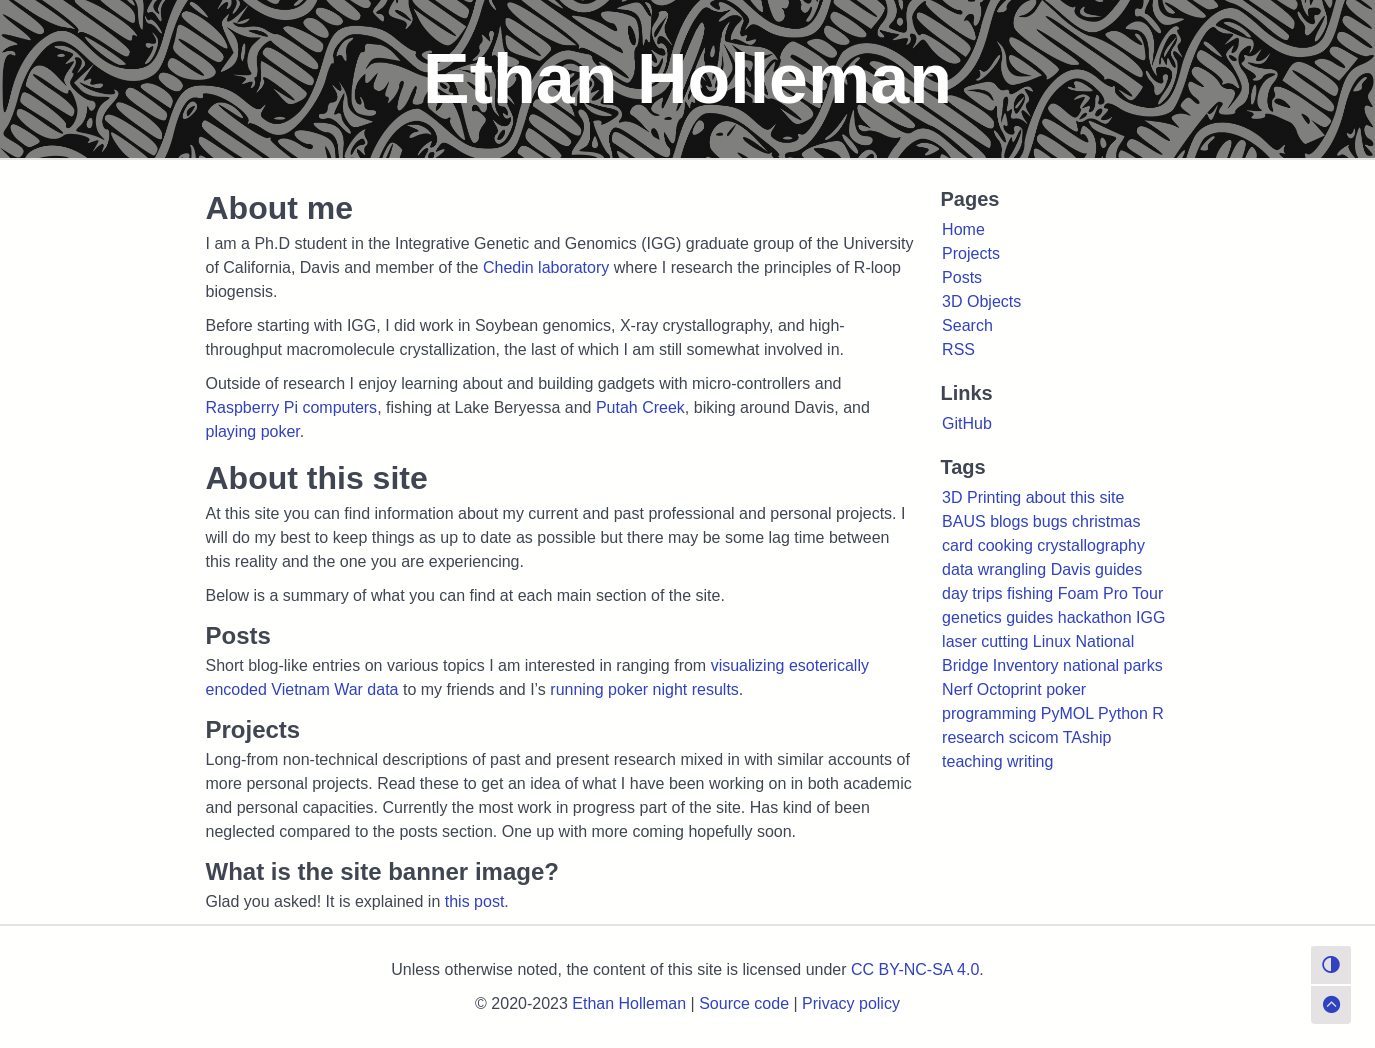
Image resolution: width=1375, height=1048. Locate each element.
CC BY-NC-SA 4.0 (915, 969)
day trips (972, 593)
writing (1030, 761)
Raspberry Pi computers (292, 407)
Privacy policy (851, 1003)
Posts (962, 277)
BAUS (964, 521)
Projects (971, 253)
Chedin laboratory (546, 267)
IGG (1150, 617)
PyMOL (1067, 713)
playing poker (253, 431)
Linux (1052, 641)
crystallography (1091, 545)
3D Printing (981, 497)
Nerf (957, 689)
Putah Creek (640, 407)
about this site (1075, 497)
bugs (1050, 521)
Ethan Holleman (629, 1003)
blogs (1009, 521)
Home (963, 229)
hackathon (1095, 617)
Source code (744, 1003)
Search (967, 325)
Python (1123, 713)
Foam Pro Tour (1111, 593)
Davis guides (1097, 569)
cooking (1005, 545)
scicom (1034, 737)
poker (1066, 689)
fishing (1030, 593)
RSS (958, 349)
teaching (972, 761)
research (973, 737)
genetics (972, 617)
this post (475, 901)
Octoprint (1009, 689)
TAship (1087, 737)
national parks (1113, 665)
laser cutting (985, 641)
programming (989, 713)
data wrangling (994, 569)
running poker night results (644, 689)
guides (1029, 617)
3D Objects (981, 301)
